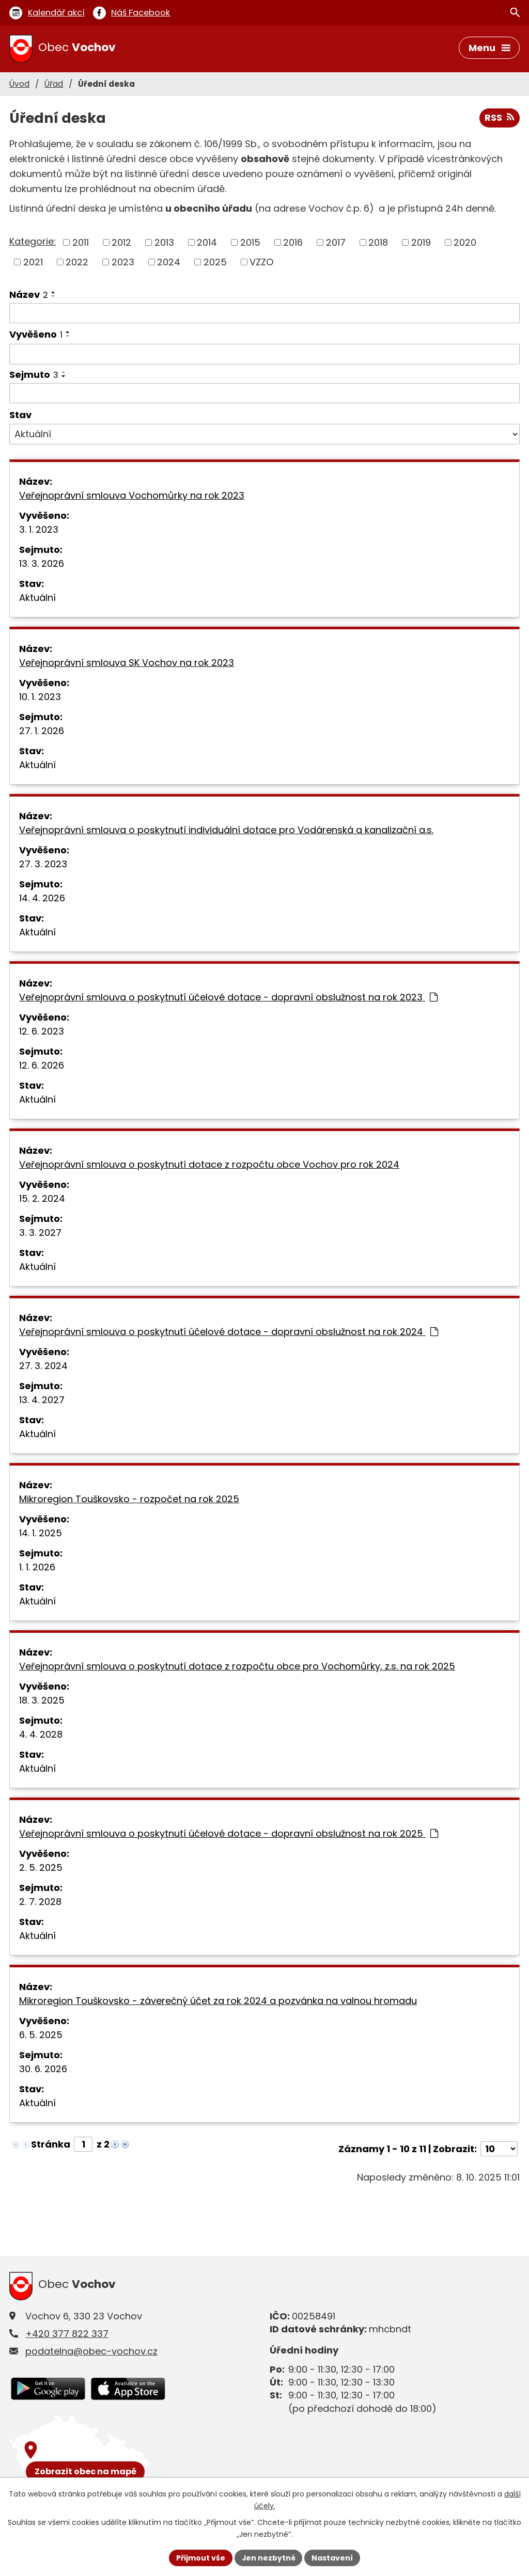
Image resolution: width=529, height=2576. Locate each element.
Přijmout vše (200, 2557)
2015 (250, 242)
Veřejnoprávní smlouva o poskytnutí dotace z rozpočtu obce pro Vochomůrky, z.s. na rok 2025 (237, 1666)
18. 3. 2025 (42, 1700)
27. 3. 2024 (43, 1365)
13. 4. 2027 (42, 1399)
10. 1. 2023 (40, 696)
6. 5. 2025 (41, 2034)
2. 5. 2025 (41, 1867)
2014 (207, 242)
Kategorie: (32, 241)
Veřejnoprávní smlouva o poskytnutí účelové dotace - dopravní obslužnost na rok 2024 (228, 1331)
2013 (164, 242)
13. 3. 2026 (41, 563)
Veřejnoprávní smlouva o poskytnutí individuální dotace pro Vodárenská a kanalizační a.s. (226, 829)
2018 (378, 242)
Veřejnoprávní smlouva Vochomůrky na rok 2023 (131, 495)
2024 (168, 262)
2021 (33, 262)
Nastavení (332, 2557)
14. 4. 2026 (42, 898)
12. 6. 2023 (41, 1031)
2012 (121, 242)
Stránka (50, 2144)
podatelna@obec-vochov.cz (91, 2351)
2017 (336, 242)
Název (28, 294)
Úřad (53, 83)
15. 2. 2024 (42, 1198)
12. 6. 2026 (41, 1065)
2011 (80, 242)
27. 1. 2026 (41, 730)
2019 (421, 242)
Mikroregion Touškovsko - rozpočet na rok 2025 (129, 1498)
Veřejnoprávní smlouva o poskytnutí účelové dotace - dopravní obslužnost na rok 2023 (228, 997)
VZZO (261, 262)
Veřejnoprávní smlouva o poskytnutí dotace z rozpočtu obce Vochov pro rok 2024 (209, 1164)
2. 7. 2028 (40, 1901)
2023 (123, 262)
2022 (77, 262)
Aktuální (37, 597)
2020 (465, 242)
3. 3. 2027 (40, 1232)
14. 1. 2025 (40, 1532)
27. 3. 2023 (43, 863)
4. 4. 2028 (41, 1734)
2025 (215, 262)
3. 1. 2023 (38, 529)
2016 (293, 242)
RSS (499, 118)
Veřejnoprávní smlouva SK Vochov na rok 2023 (126, 662)
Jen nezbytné (268, 2557)
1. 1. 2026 (37, 1567)
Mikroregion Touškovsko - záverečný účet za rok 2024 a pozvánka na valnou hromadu (218, 2000)
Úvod (19, 83)
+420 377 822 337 (66, 2333)
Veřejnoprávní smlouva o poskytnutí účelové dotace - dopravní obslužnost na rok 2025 (228, 1833)
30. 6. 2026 (43, 2068)
